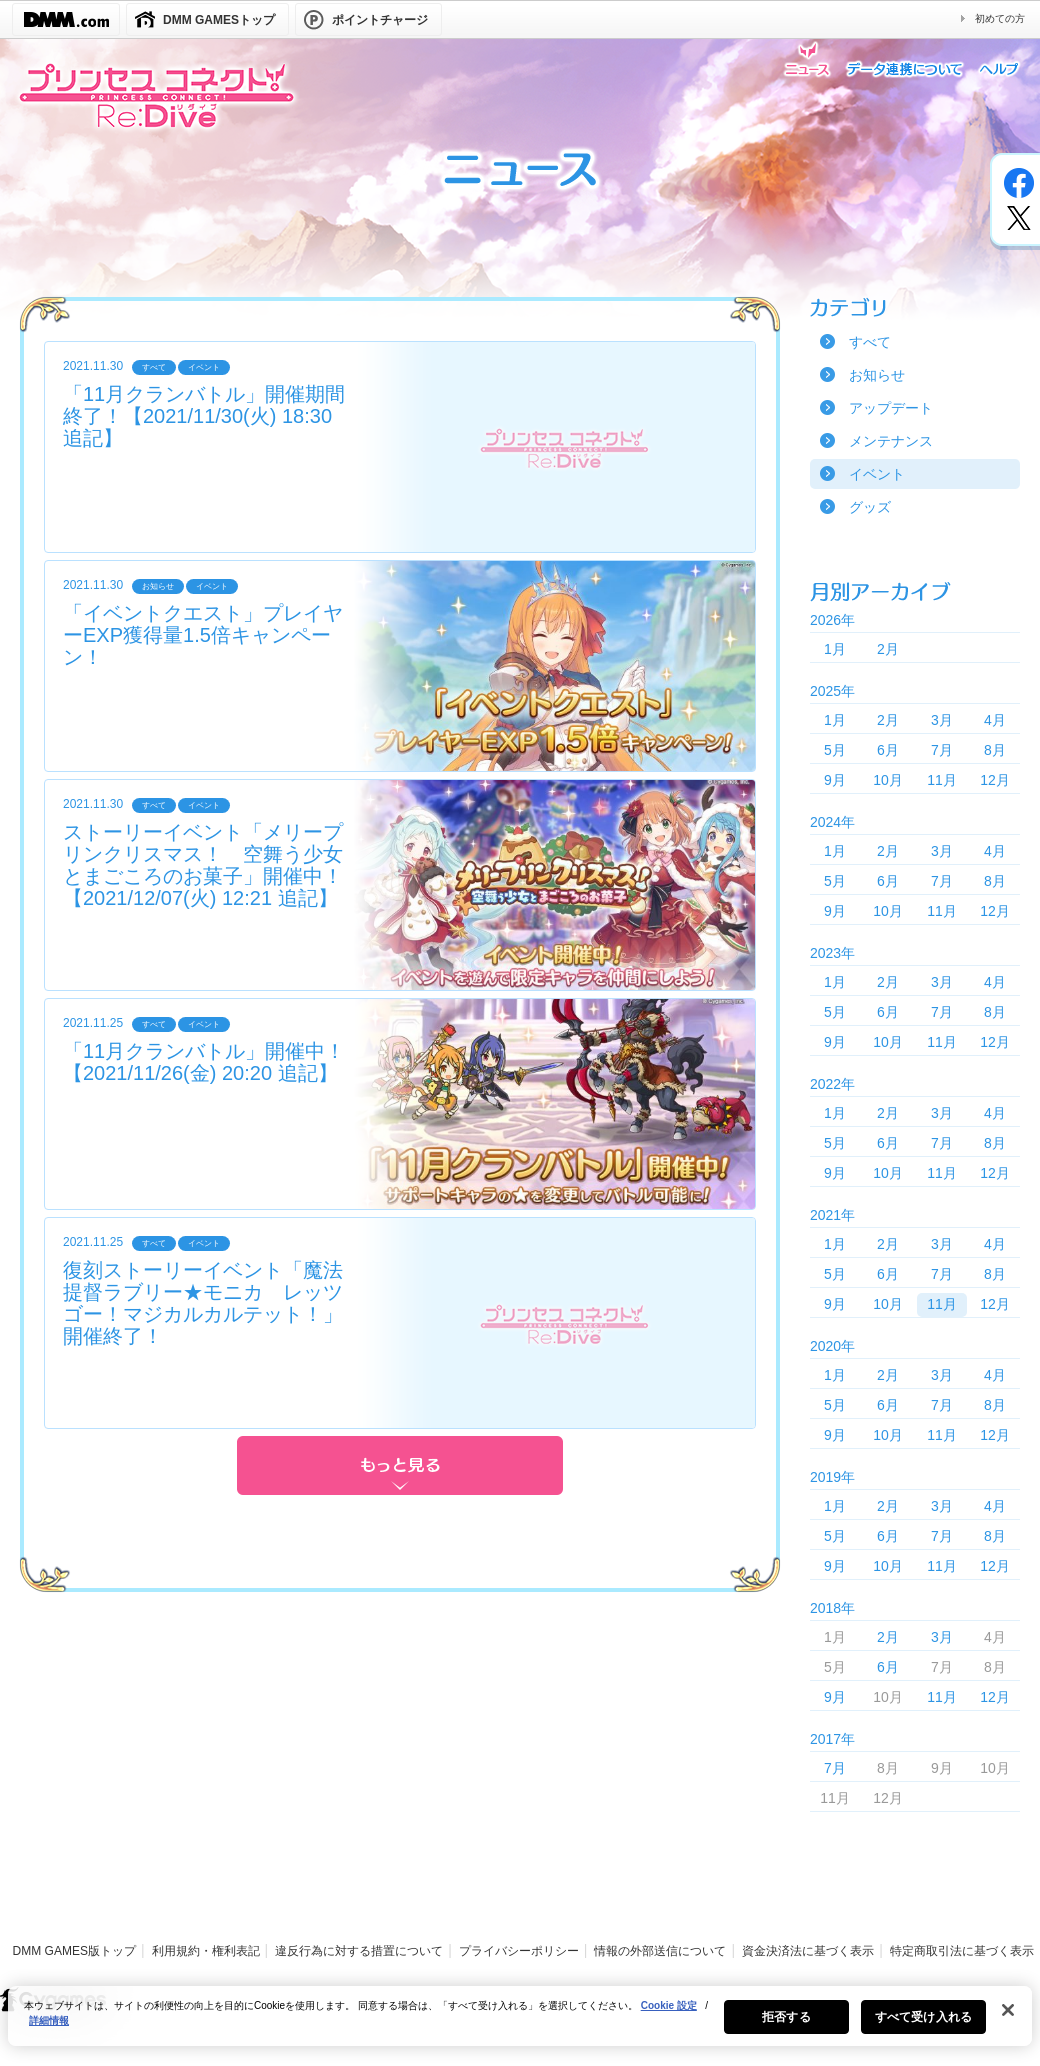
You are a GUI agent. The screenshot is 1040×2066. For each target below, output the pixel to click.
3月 (942, 720)
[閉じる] (1008, 2023)
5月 (835, 750)
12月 (995, 780)
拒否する (786, 2030)
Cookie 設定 (669, 2018)
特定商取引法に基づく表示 (962, 1951)
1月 (835, 649)
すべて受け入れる (923, 2030)
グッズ (870, 507)
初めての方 (1000, 18)
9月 (835, 780)
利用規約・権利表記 (206, 1951)
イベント (877, 474)
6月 (888, 750)
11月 (942, 780)
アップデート (891, 408)
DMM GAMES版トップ (74, 1951)
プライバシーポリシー (519, 1951)
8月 (995, 750)
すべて (870, 342)
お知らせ (877, 375)
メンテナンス (891, 441)
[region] (520, 2029)
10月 (888, 780)
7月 (942, 750)
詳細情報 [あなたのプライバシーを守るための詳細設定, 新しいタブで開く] (49, 2033)
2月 (888, 649)
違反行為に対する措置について (359, 1951)
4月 (995, 720)
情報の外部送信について (660, 1951)
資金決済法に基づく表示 (808, 1951)
